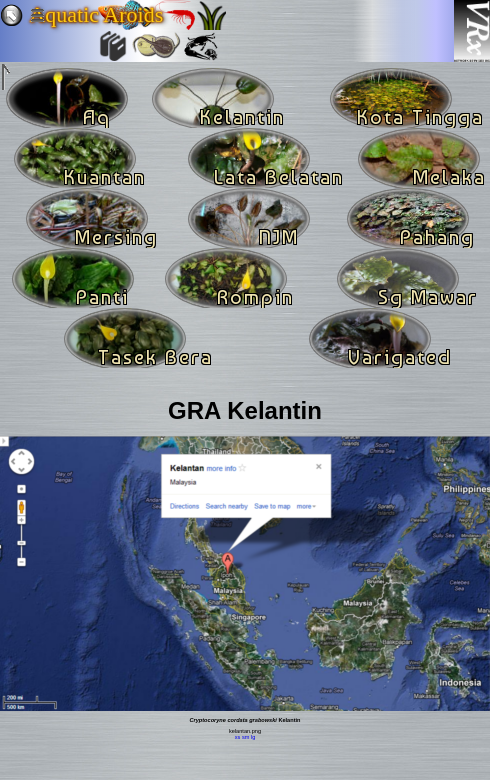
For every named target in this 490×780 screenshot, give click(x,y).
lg (253, 737)
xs (238, 737)
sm (245, 737)
